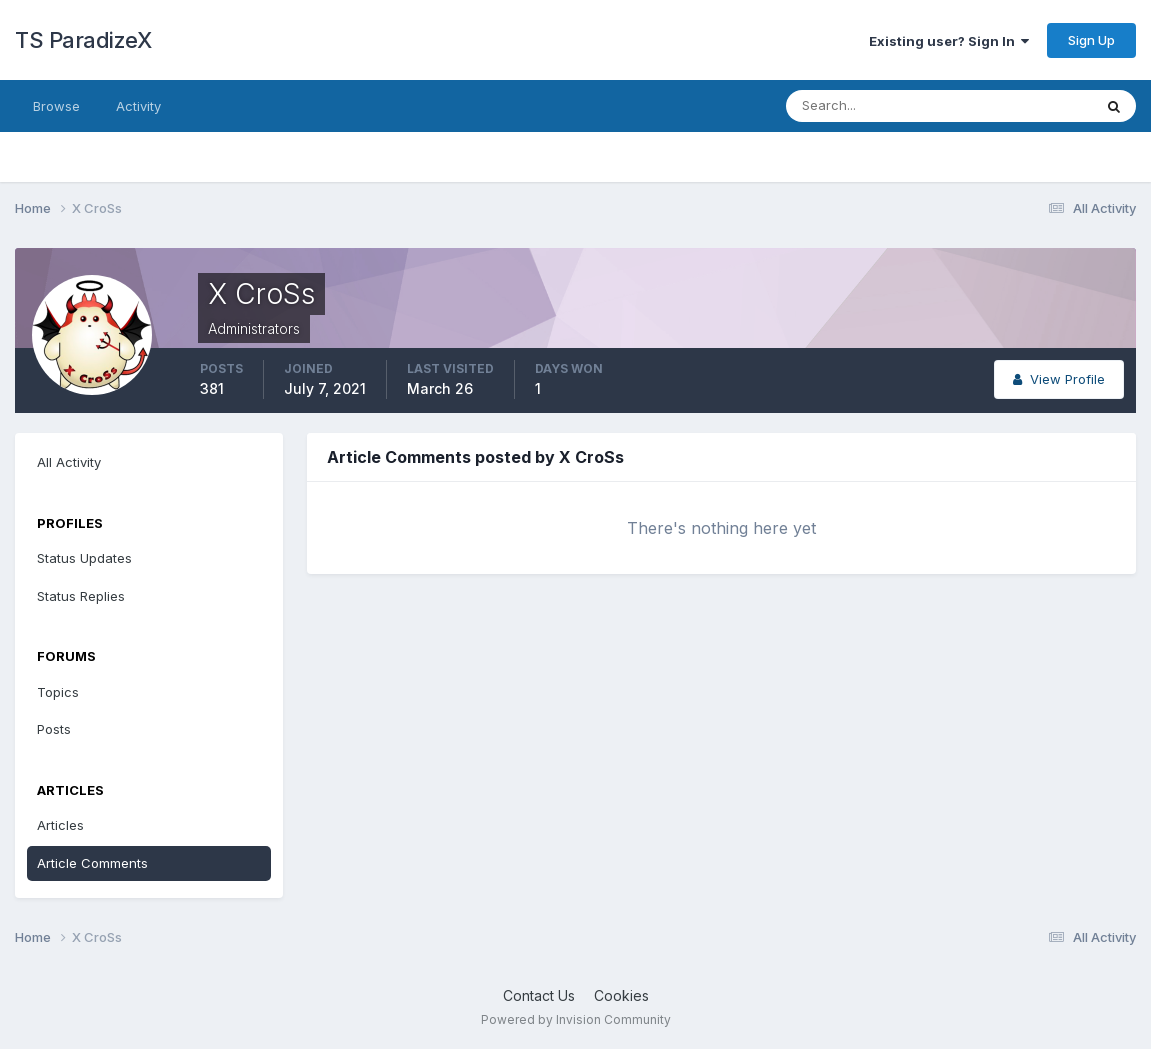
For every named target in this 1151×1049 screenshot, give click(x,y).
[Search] (874, 106)
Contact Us (539, 995)
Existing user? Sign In (949, 41)
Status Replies (81, 596)
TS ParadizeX (83, 40)
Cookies (621, 995)
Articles (60, 825)
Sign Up (1091, 40)
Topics (58, 692)
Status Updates (84, 558)
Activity (138, 106)
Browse (56, 106)
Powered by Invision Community (576, 1019)
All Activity (69, 462)
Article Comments (92, 863)
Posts (54, 729)
